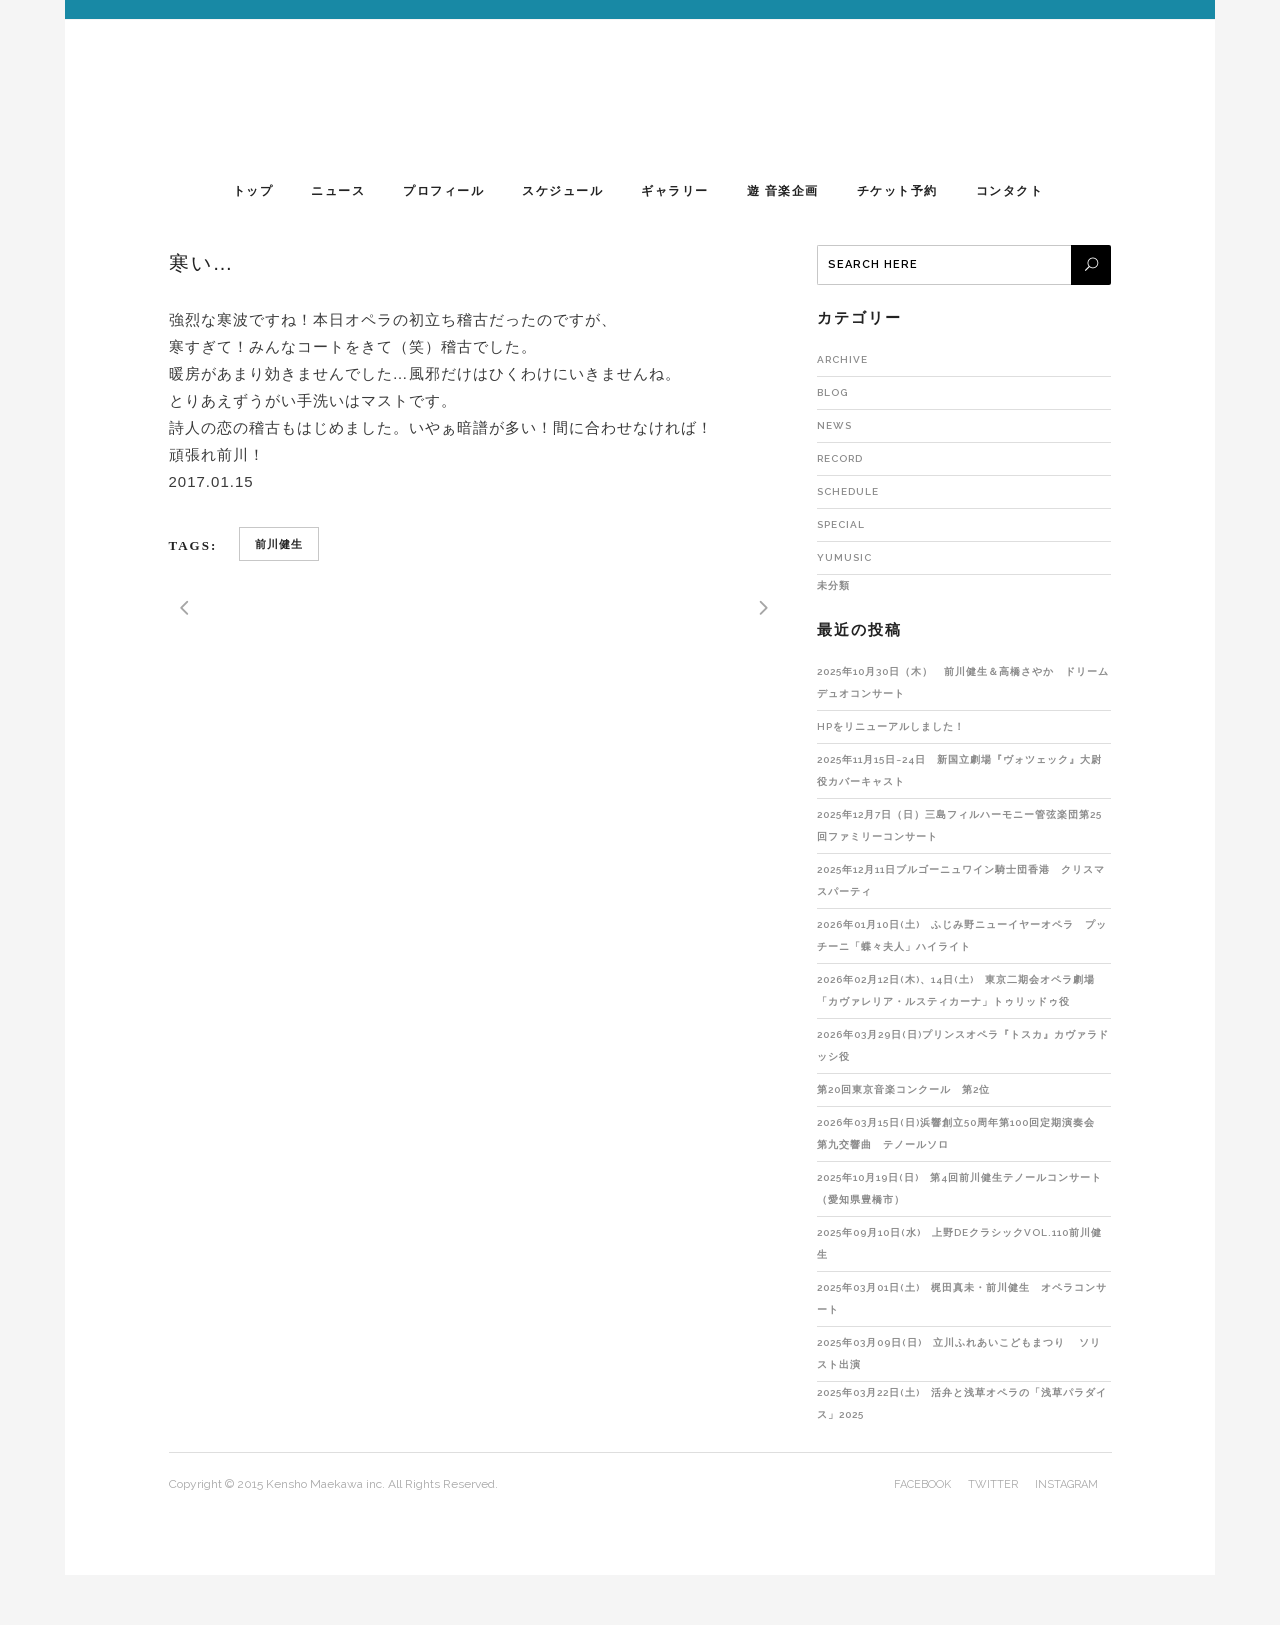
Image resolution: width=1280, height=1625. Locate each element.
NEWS (834, 425)
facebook (922, 1484)
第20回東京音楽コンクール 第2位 (903, 1089)
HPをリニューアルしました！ (891, 726)
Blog (832, 392)
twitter (993, 1484)
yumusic (844, 557)
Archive (842, 359)
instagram (1066, 1484)
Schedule (848, 491)
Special (841, 524)
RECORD (840, 458)
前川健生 (279, 544)
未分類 (833, 585)
